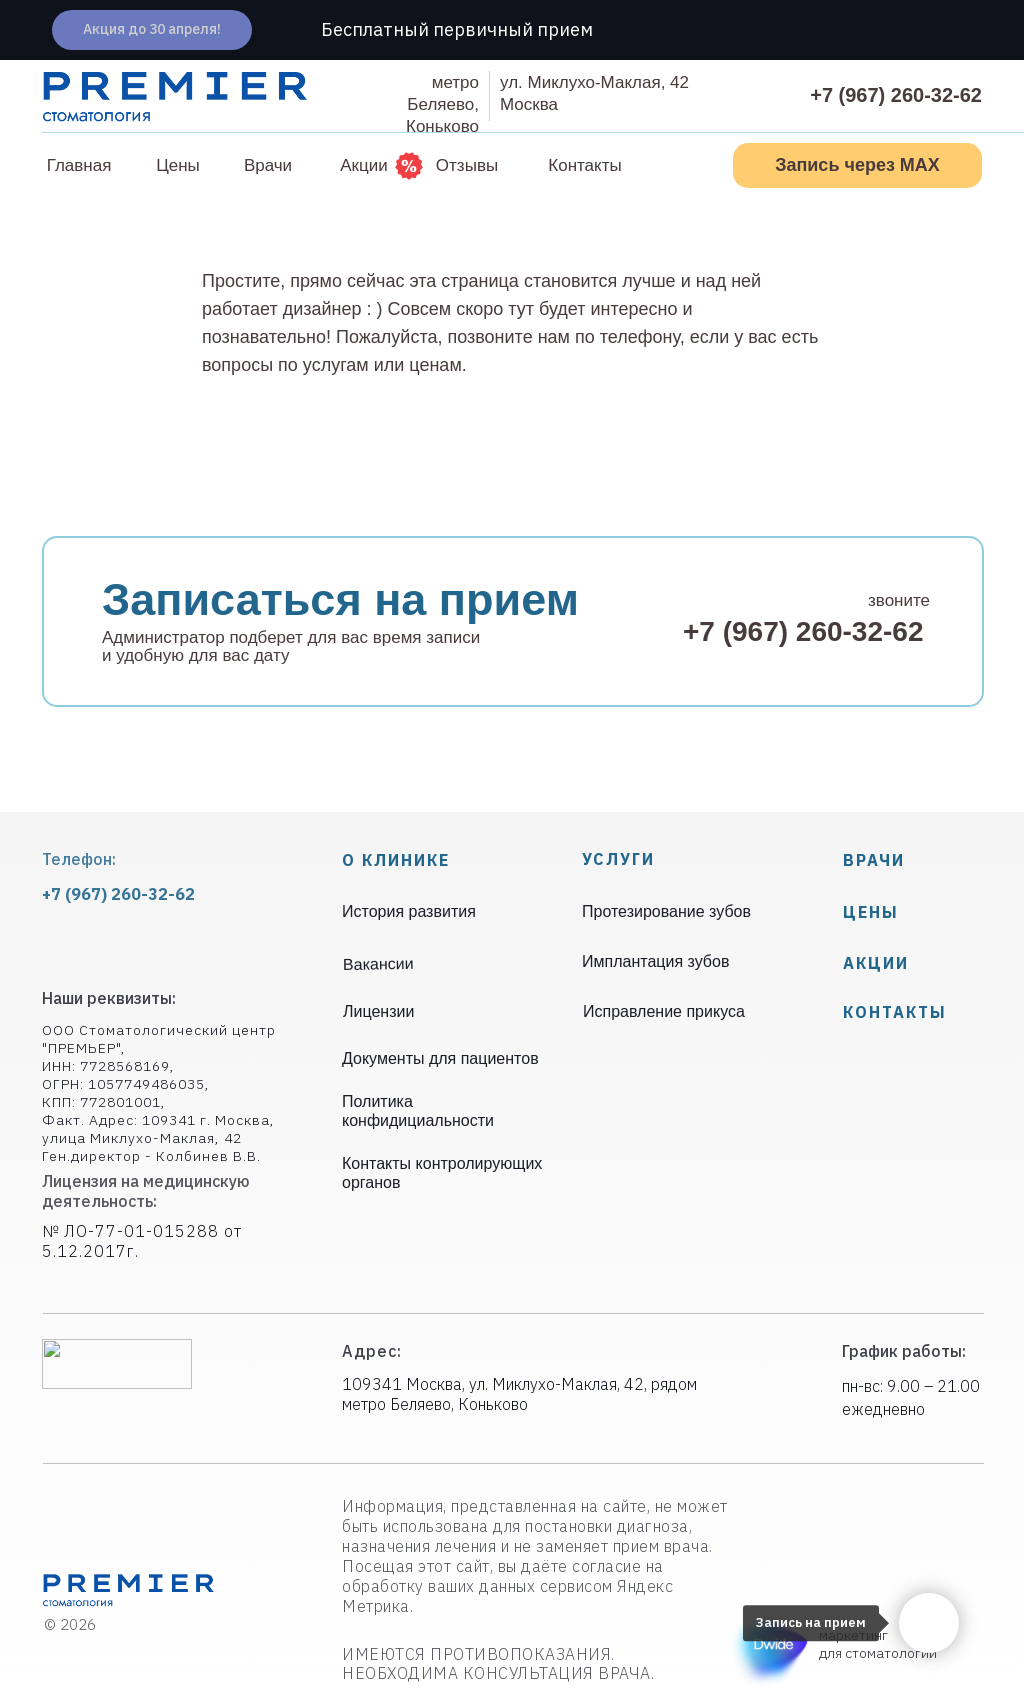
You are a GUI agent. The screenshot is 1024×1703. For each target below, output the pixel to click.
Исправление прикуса (664, 1011)
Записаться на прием (340, 599)
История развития (409, 911)
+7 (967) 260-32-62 (896, 95)
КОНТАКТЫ (895, 1012)
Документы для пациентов (440, 1058)
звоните (899, 600)
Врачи (874, 860)
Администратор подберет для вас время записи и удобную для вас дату (291, 646)
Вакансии (378, 963)
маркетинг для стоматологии (878, 1644)
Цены (871, 912)
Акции (876, 963)
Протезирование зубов (666, 911)
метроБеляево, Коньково (442, 104)
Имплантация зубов (655, 961)
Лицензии (378, 1011)
